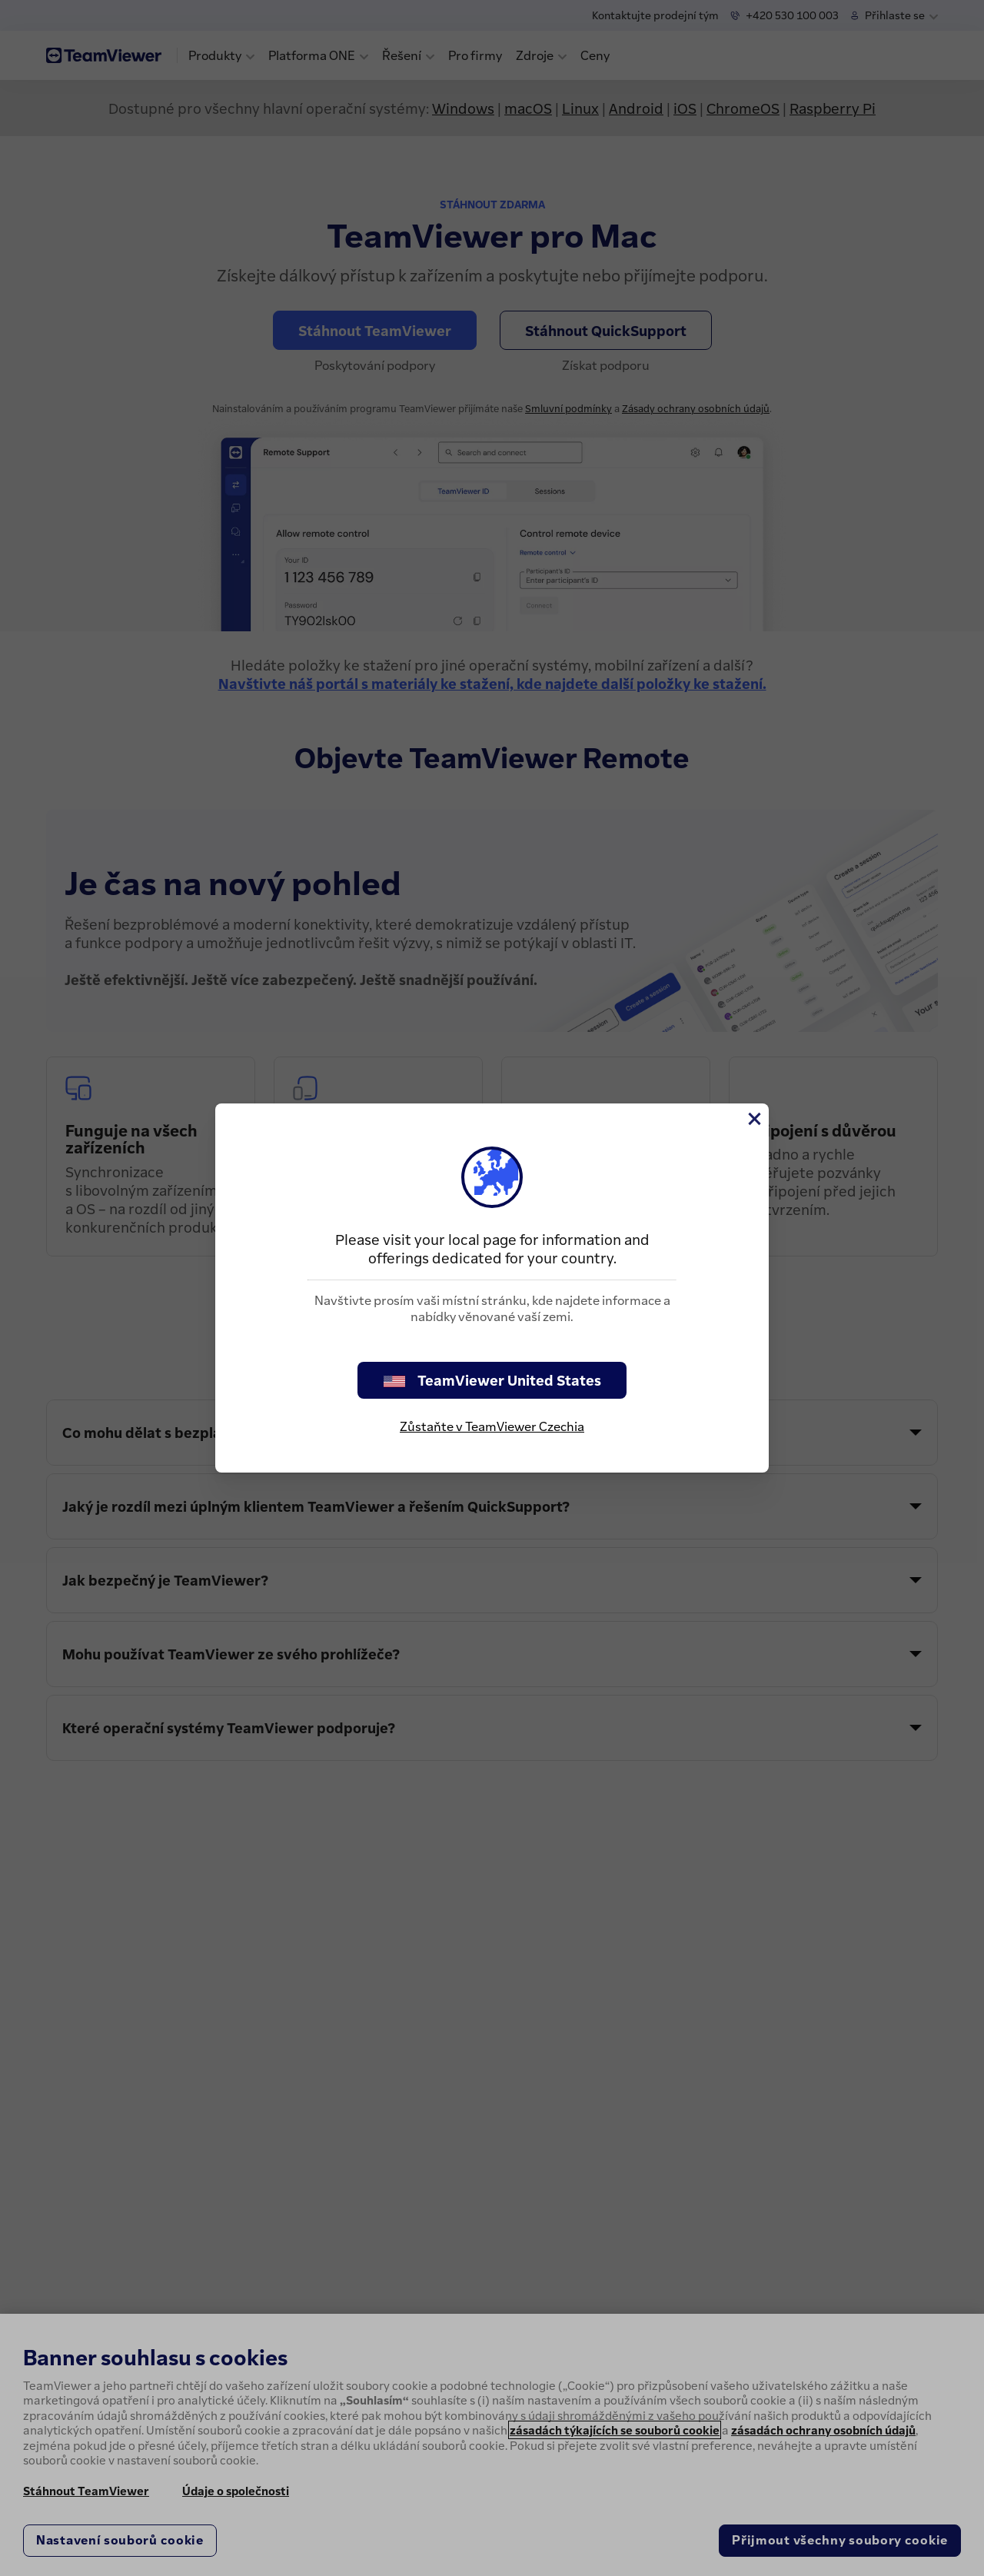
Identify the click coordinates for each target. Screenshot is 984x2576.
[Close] (753, 1118)
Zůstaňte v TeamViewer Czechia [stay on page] (492, 1426)
